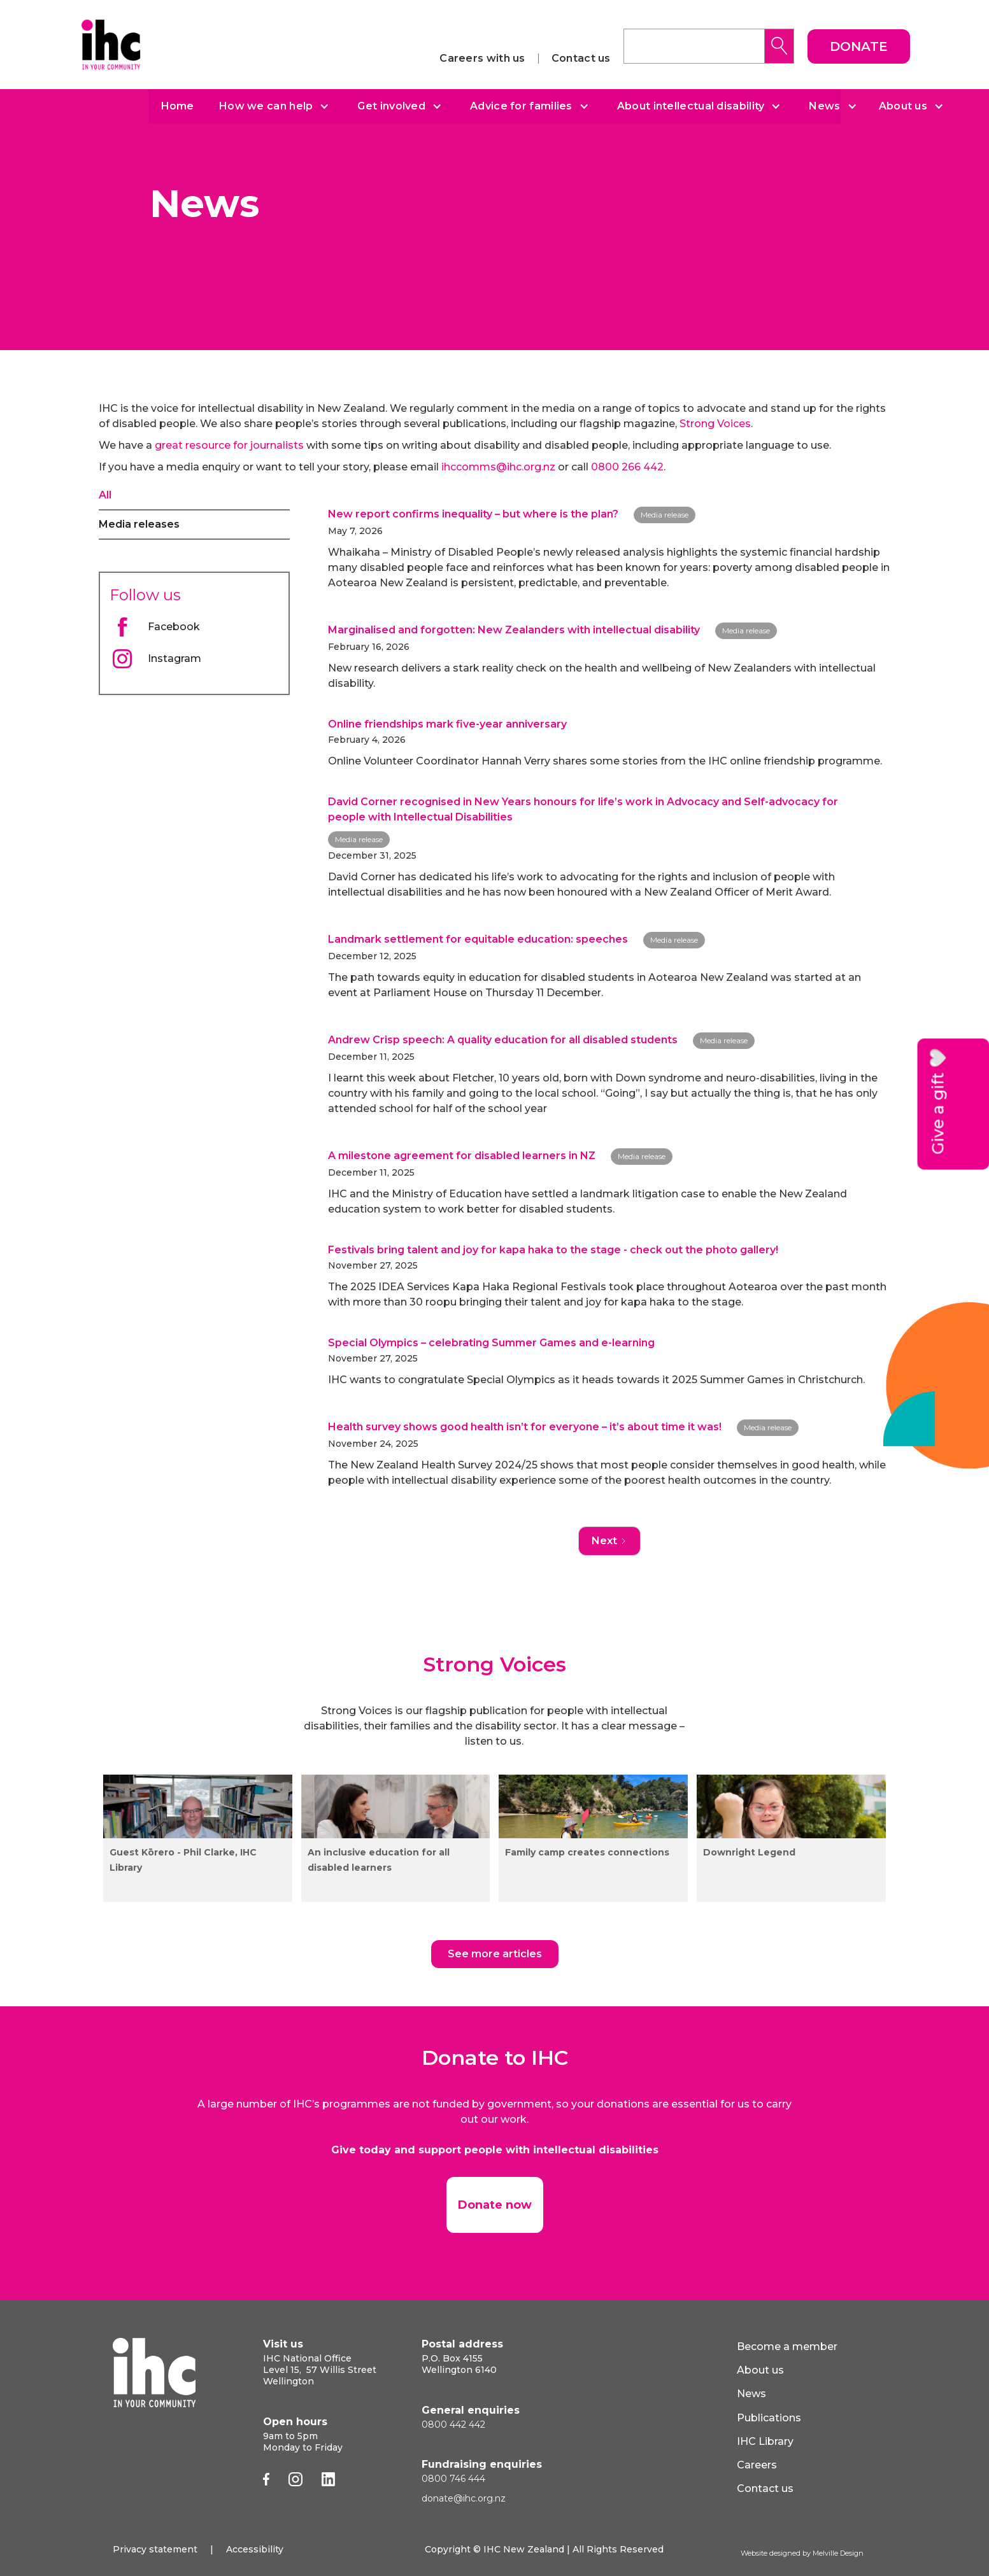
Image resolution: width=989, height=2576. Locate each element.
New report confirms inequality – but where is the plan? (473, 514)
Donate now (495, 2205)
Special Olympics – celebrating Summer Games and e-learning (491, 1343)
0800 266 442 (627, 467)
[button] (269, 106)
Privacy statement (155, 2549)
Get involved (391, 106)
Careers (757, 2465)
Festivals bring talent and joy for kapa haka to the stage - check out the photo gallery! (553, 1250)
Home (177, 106)
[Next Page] (609, 1541)
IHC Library (765, 2441)
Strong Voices (715, 424)
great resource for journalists (229, 445)
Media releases (139, 524)
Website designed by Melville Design (802, 2553)
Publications (769, 2418)
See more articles (495, 1954)
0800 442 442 (453, 2424)
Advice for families (521, 106)
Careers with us (482, 58)
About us (903, 106)
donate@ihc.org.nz (464, 2498)
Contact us (581, 58)
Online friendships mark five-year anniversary (447, 724)
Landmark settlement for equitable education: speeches (478, 939)
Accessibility (254, 2549)
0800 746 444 (453, 2478)
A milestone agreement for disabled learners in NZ (461, 1156)
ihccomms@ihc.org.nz (498, 467)
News (824, 106)
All (105, 495)
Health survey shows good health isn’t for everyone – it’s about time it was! (525, 1427)
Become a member (787, 2346)
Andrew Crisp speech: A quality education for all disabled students (503, 1040)
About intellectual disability (691, 106)
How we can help (266, 106)
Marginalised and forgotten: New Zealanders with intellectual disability (514, 630)
